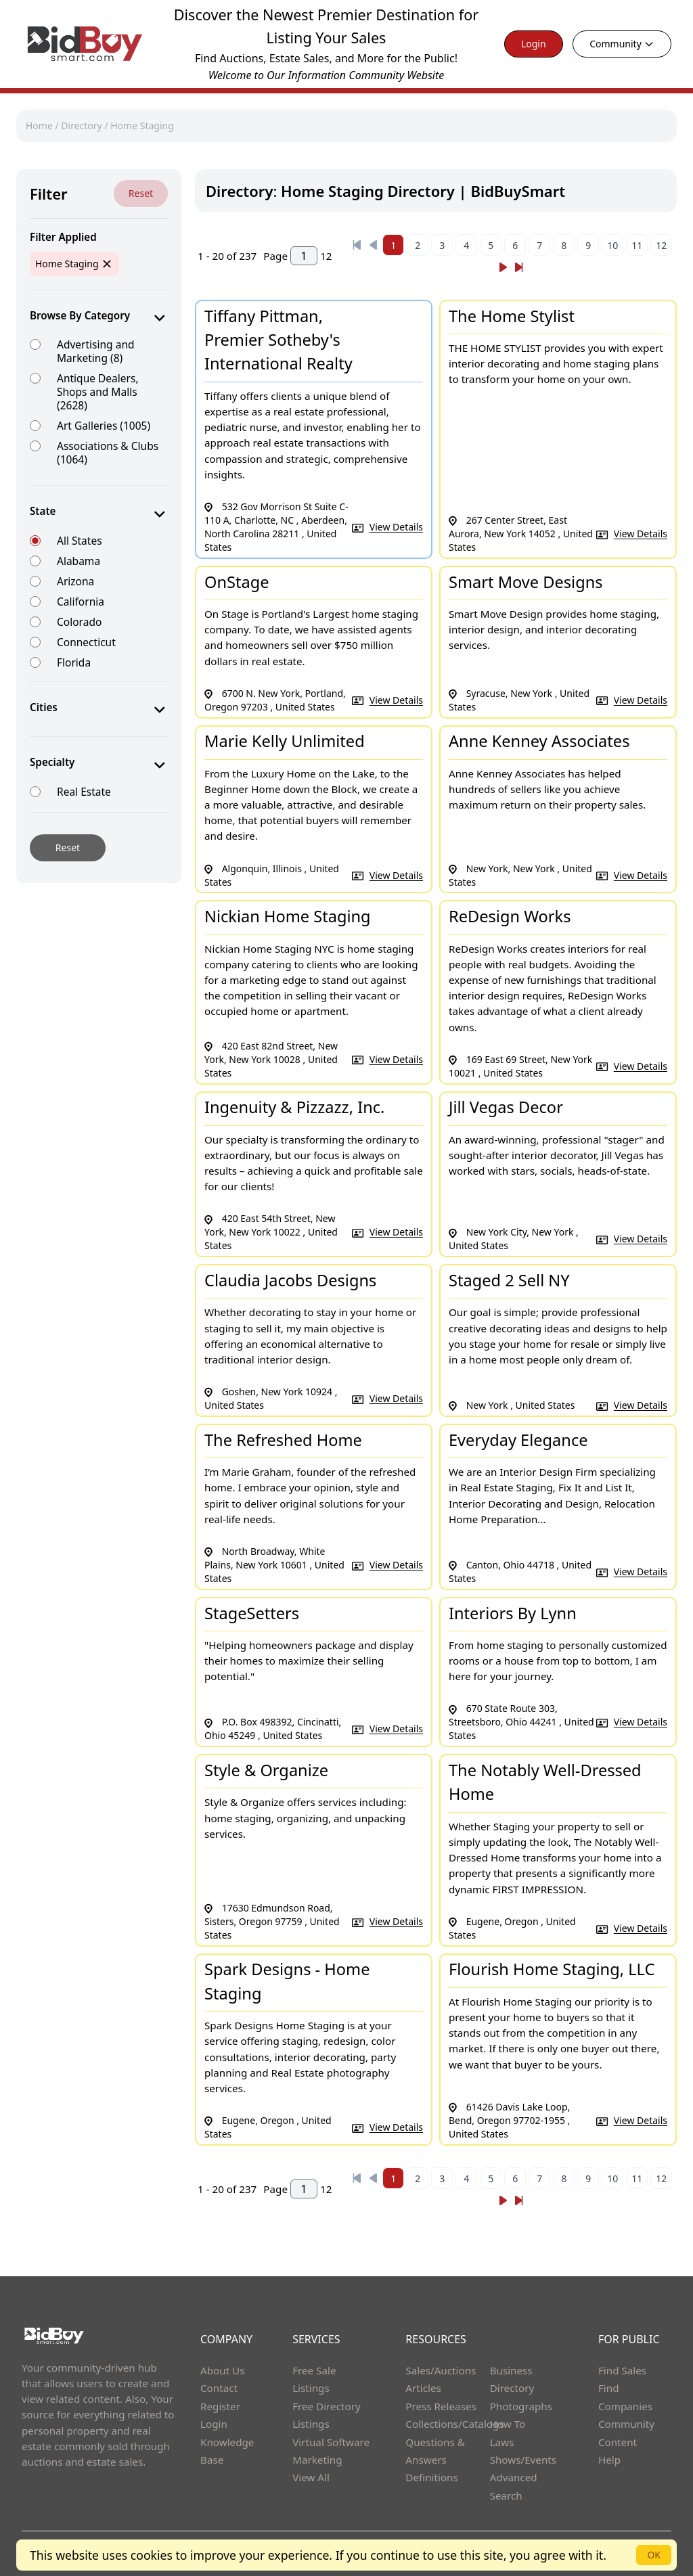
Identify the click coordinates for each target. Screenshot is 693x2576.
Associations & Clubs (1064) (107, 452)
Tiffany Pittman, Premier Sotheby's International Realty (278, 340)
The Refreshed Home (283, 1440)
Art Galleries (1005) (103, 425)
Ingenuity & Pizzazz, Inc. (294, 1107)
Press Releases (440, 2406)
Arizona (75, 581)
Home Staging (142, 125)
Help (609, 2459)
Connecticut (86, 642)
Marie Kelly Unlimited (284, 741)
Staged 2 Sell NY (509, 1280)
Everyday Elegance (518, 1440)
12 (661, 245)
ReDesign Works (510, 916)
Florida (74, 662)
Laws (502, 2442)
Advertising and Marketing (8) (96, 351)
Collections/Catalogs (454, 2424)
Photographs (521, 2406)
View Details (396, 526)
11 (636, 245)
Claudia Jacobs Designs (290, 1280)
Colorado (79, 621)
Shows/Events (523, 2459)
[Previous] (356, 245)
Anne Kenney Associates (539, 741)
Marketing (317, 2459)
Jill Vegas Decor (506, 1107)
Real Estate (84, 791)
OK (654, 2554)
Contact (219, 2388)
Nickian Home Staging (287, 916)
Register (220, 2406)
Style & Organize (266, 1770)
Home (39, 125)
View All (311, 2477)
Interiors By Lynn (513, 1613)
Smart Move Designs (526, 582)
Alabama (78, 560)
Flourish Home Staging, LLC (551, 1969)
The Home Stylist (512, 316)
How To (508, 2424)
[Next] (502, 267)
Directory (81, 125)
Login (533, 43)
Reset (141, 193)
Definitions (431, 2477)
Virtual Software (331, 2442)
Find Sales (622, 2370)
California (80, 601)
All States (79, 540)
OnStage (236, 582)
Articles (423, 2388)
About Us (222, 2370)
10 (612, 245)
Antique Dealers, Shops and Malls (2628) (98, 391)
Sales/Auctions (440, 2370)
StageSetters (251, 1613)
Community (621, 43)
